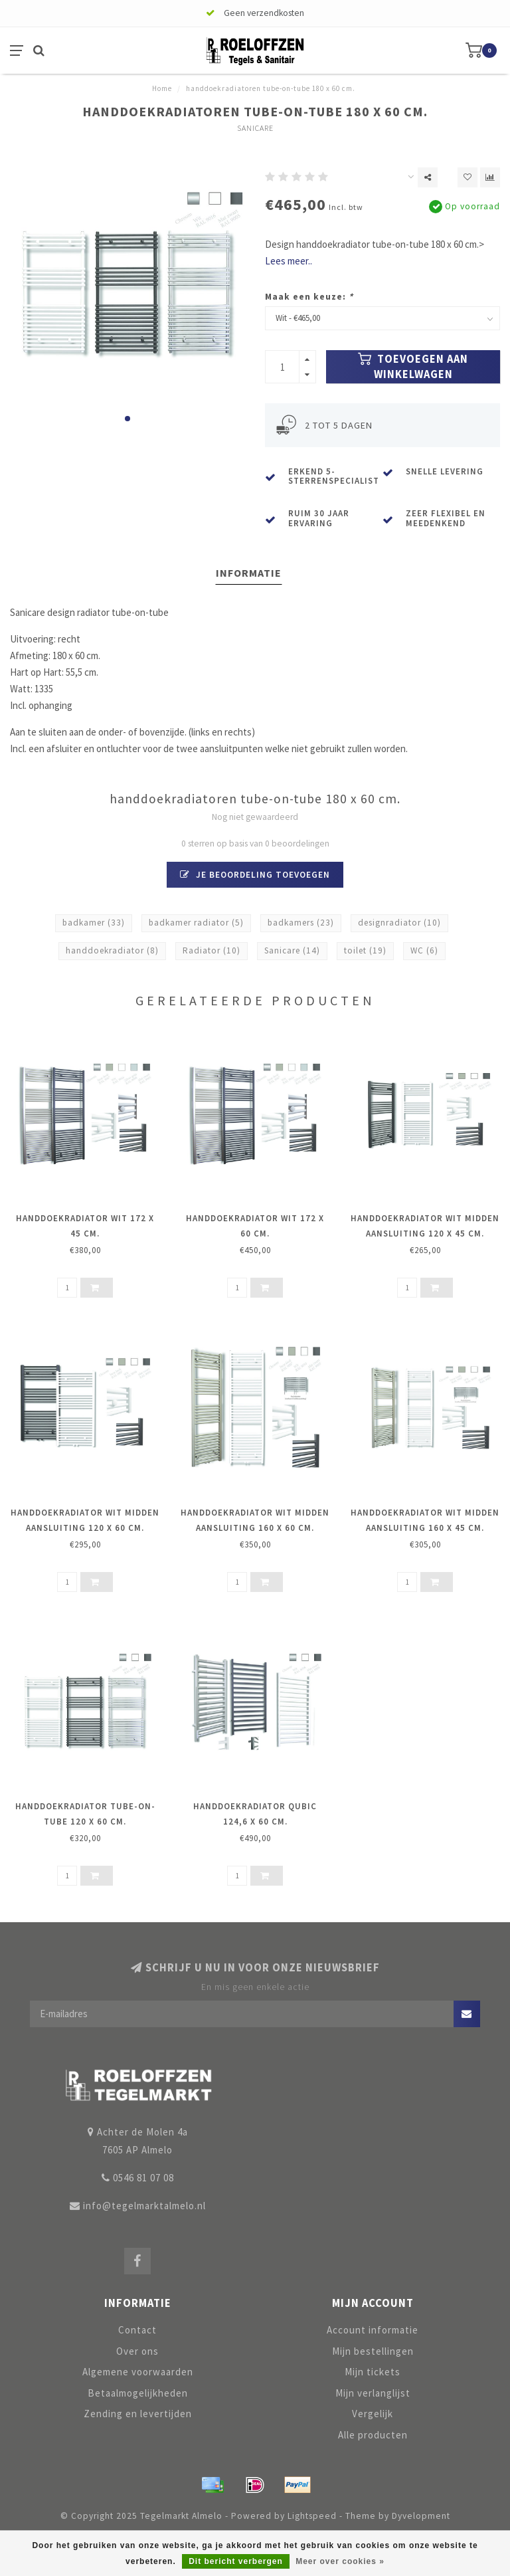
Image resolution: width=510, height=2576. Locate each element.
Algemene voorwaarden (137, 2371)
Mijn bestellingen (373, 2351)
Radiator (211, 950)
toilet (365, 950)
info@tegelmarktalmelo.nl (144, 2205)
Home (162, 88)
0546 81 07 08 (143, 2177)
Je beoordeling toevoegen (255, 874)
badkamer (93, 922)
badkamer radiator (196, 922)
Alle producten (373, 2434)
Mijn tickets (372, 2371)
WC (424, 950)
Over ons (137, 2351)
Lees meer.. (288, 260)
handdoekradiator (112, 950)
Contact (137, 2330)
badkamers (301, 922)
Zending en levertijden (138, 2413)
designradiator (399, 922)
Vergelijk (372, 2413)
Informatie (249, 572)
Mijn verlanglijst (372, 2393)
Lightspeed (312, 2516)
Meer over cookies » (340, 2561)
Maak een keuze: (309, 296)
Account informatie (372, 2330)
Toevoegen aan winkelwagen (413, 367)
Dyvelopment (421, 2516)
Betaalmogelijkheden (138, 2393)
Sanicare (255, 128)
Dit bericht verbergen (236, 2561)
